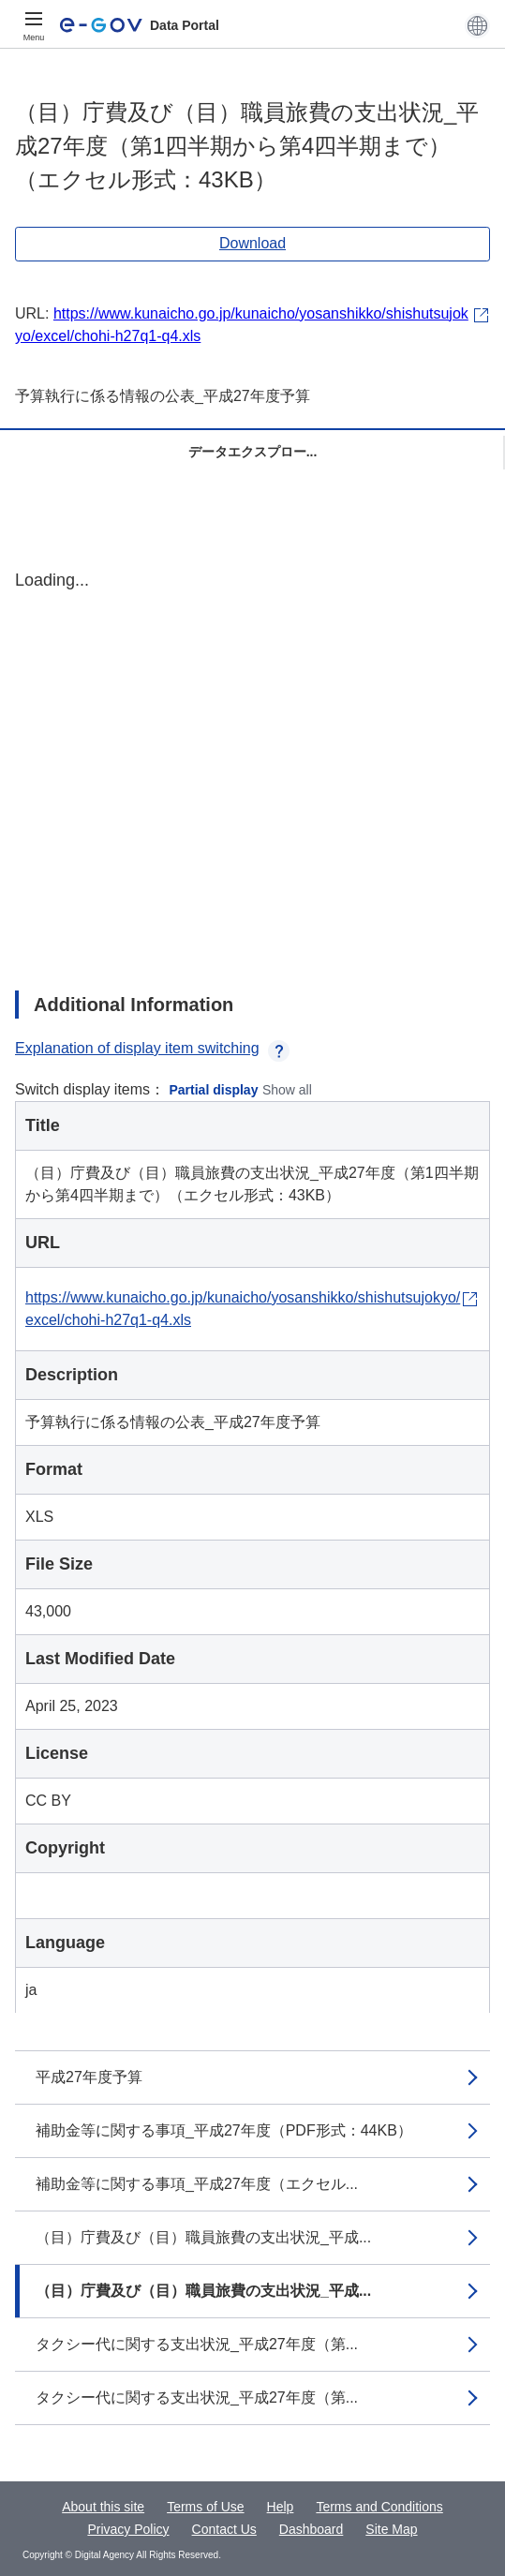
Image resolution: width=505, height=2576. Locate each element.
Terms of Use (205, 2506)
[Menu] (33, 25)
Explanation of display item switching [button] (152, 1048)
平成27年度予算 (89, 2077)
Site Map (391, 2529)
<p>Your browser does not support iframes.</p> (252, 763)
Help (280, 2506)
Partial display (214, 1089)
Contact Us (224, 2529)
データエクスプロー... (253, 451)
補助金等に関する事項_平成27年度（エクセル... (197, 2184)
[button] (477, 25)
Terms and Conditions (379, 2506)
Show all (287, 1089)
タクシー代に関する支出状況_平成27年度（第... (197, 2344)
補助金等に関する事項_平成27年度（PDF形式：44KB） (224, 2130)
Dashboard (311, 2529)
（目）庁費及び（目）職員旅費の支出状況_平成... (203, 2237)
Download (252, 243)
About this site (103, 2506)
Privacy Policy (128, 2529)
